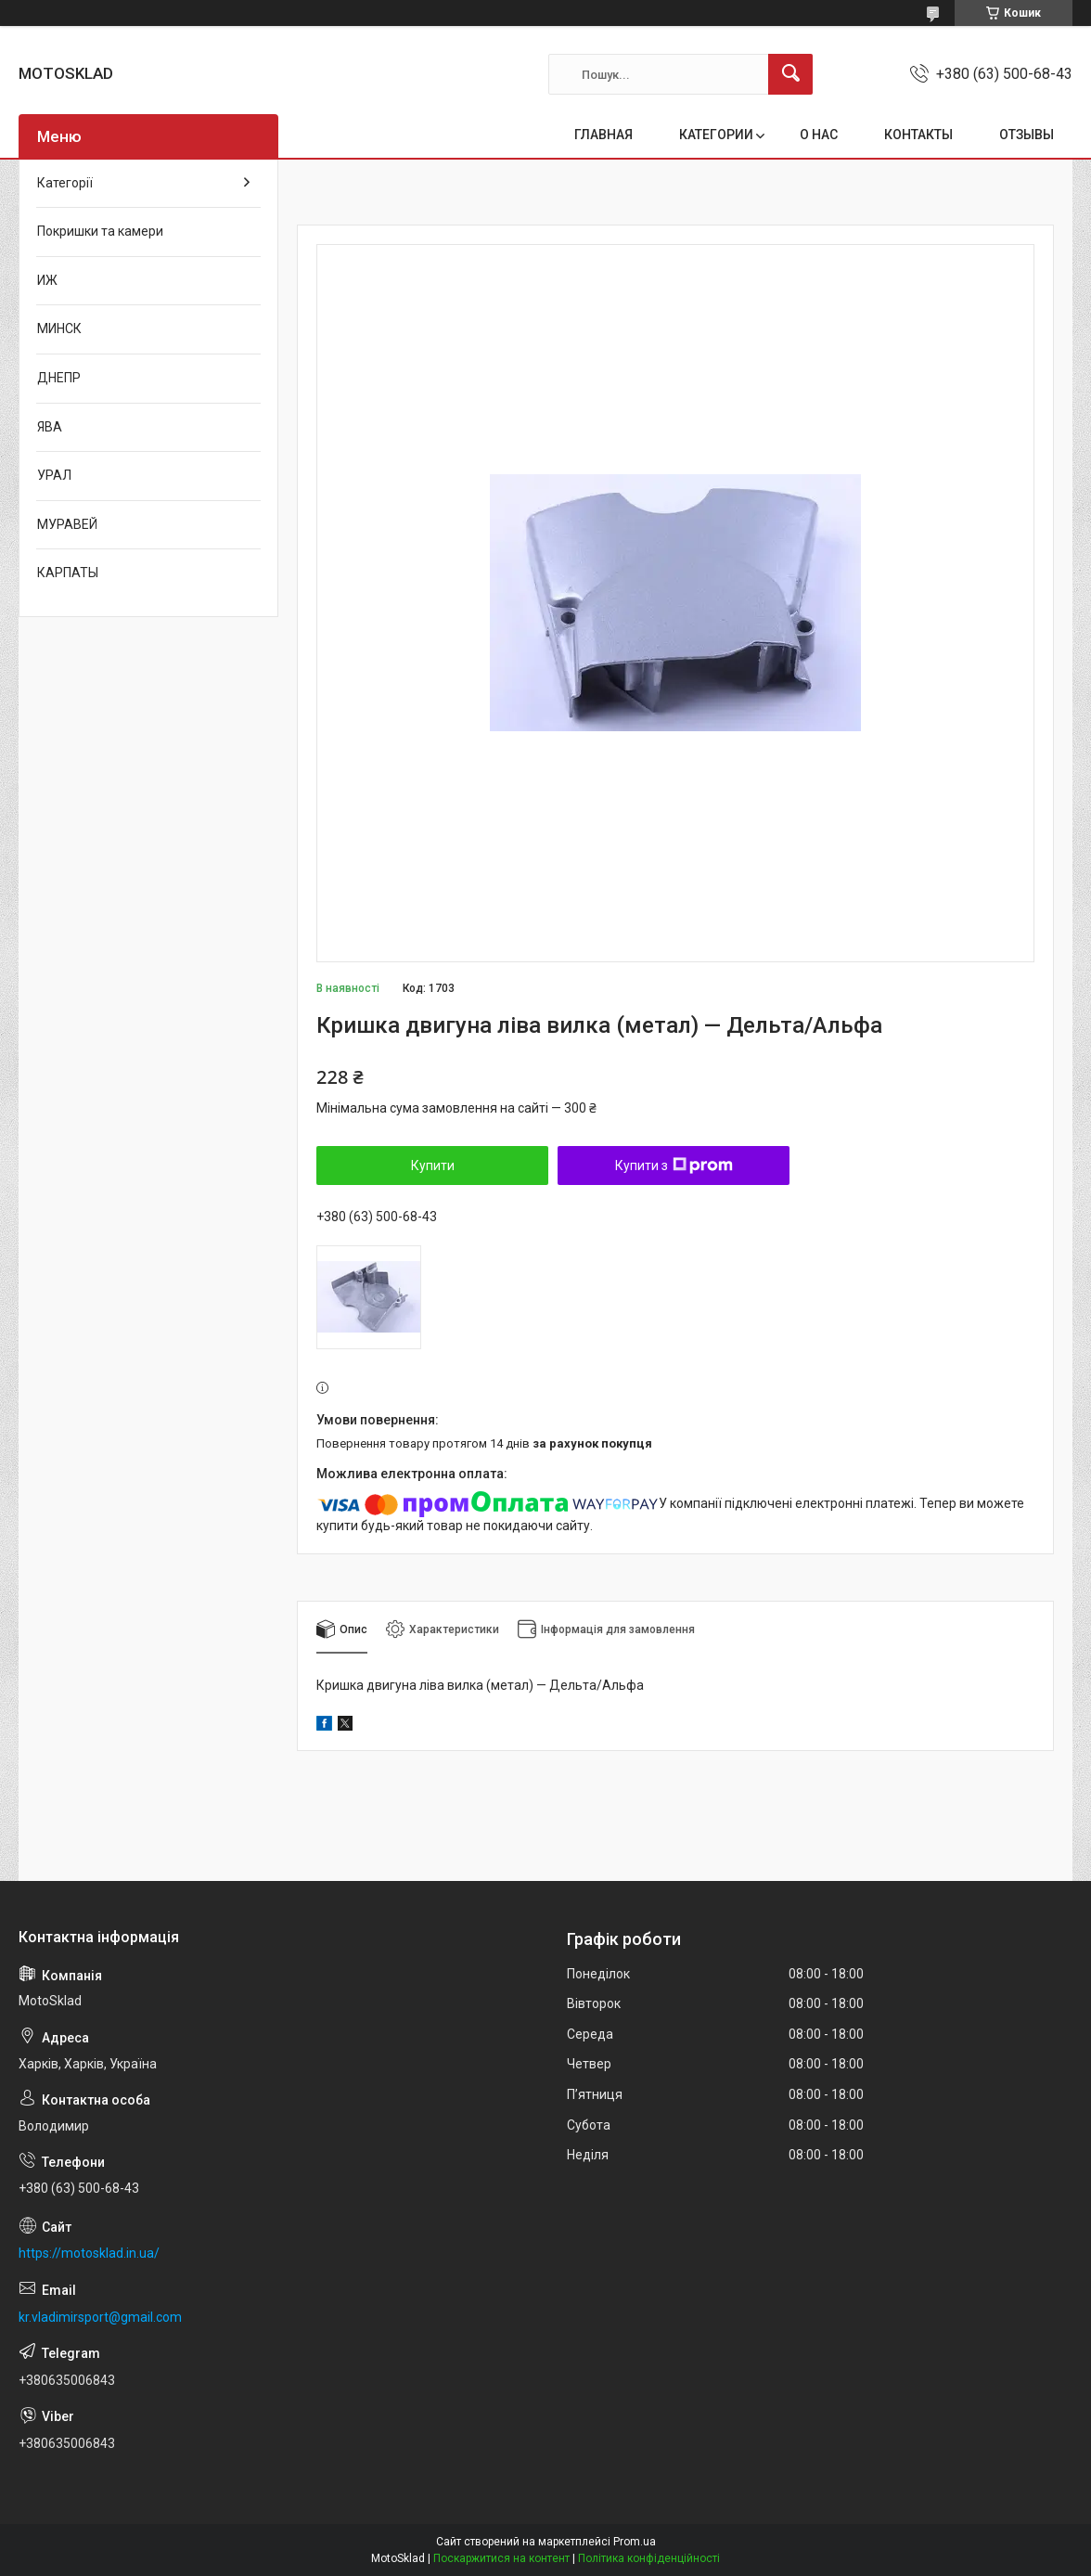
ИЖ (47, 280)
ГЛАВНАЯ (603, 134)
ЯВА (49, 426)
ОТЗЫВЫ (1026, 134)
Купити (433, 1165)
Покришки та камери (100, 231)
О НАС (819, 134)
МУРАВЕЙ (67, 524)
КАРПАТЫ (67, 572)
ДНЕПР (59, 377)
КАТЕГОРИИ (716, 134)
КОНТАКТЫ (918, 134)
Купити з (674, 1165)
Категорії (65, 182)
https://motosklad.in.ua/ (89, 2253)
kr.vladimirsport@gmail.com (100, 2317)
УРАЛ (54, 475)
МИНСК (59, 328)
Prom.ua (634, 2541)
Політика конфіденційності (649, 2558)
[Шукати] (790, 74)
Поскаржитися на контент (501, 2558)
